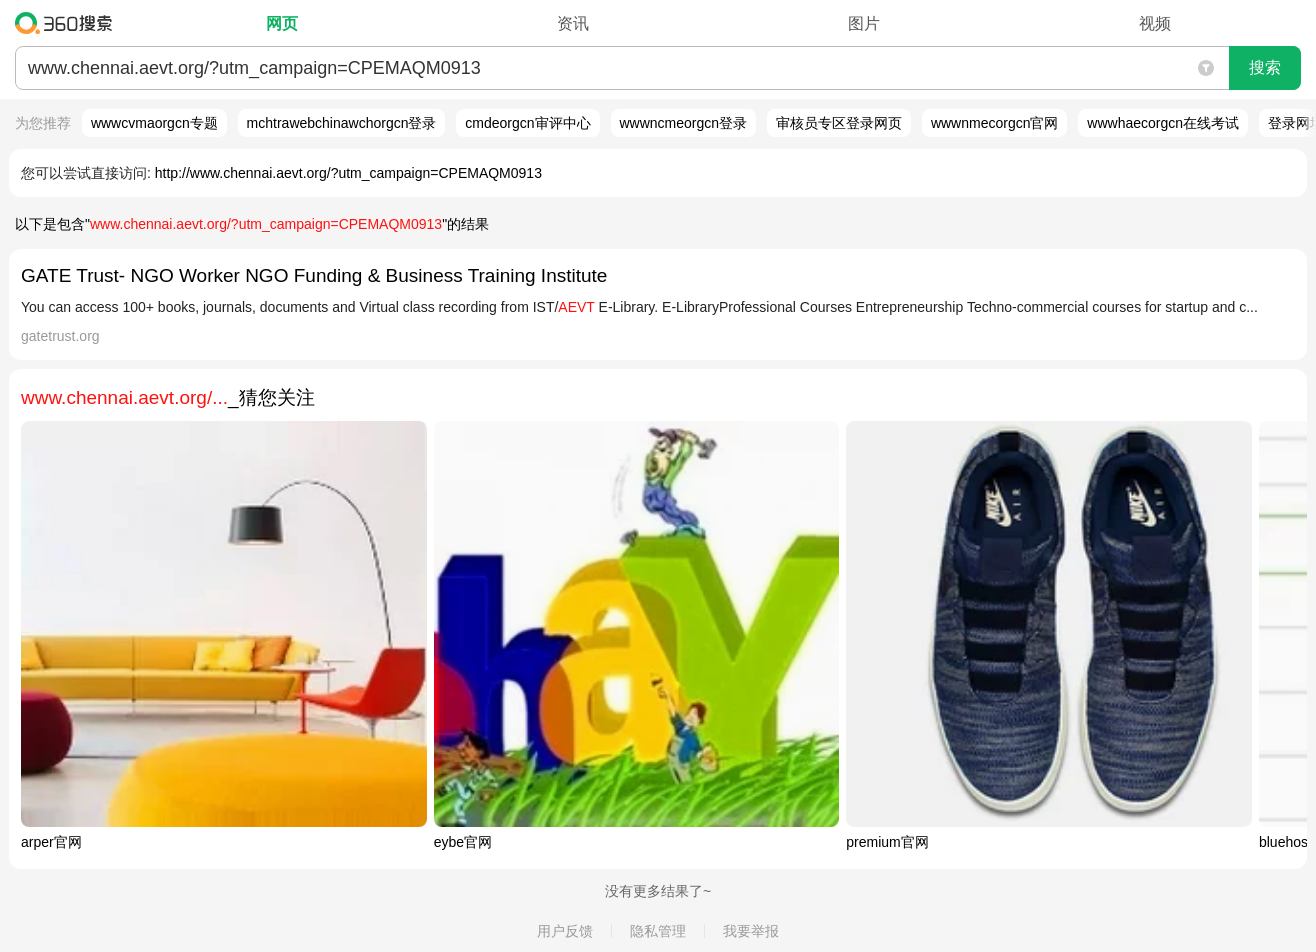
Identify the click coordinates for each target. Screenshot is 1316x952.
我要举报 (751, 931)
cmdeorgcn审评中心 (527, 123)
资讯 (573, 23)
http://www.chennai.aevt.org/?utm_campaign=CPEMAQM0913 (348, 173)
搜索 (1265, 67)
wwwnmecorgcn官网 (995, 123)
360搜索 (68, 23)
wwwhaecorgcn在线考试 (1163, 123)
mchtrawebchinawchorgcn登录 (342, 123)
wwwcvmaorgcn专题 (154, 123)
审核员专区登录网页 (839, 123)
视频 (1155, 23)
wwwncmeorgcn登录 (684, 123)
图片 (864, 23)
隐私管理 (658, 931)
